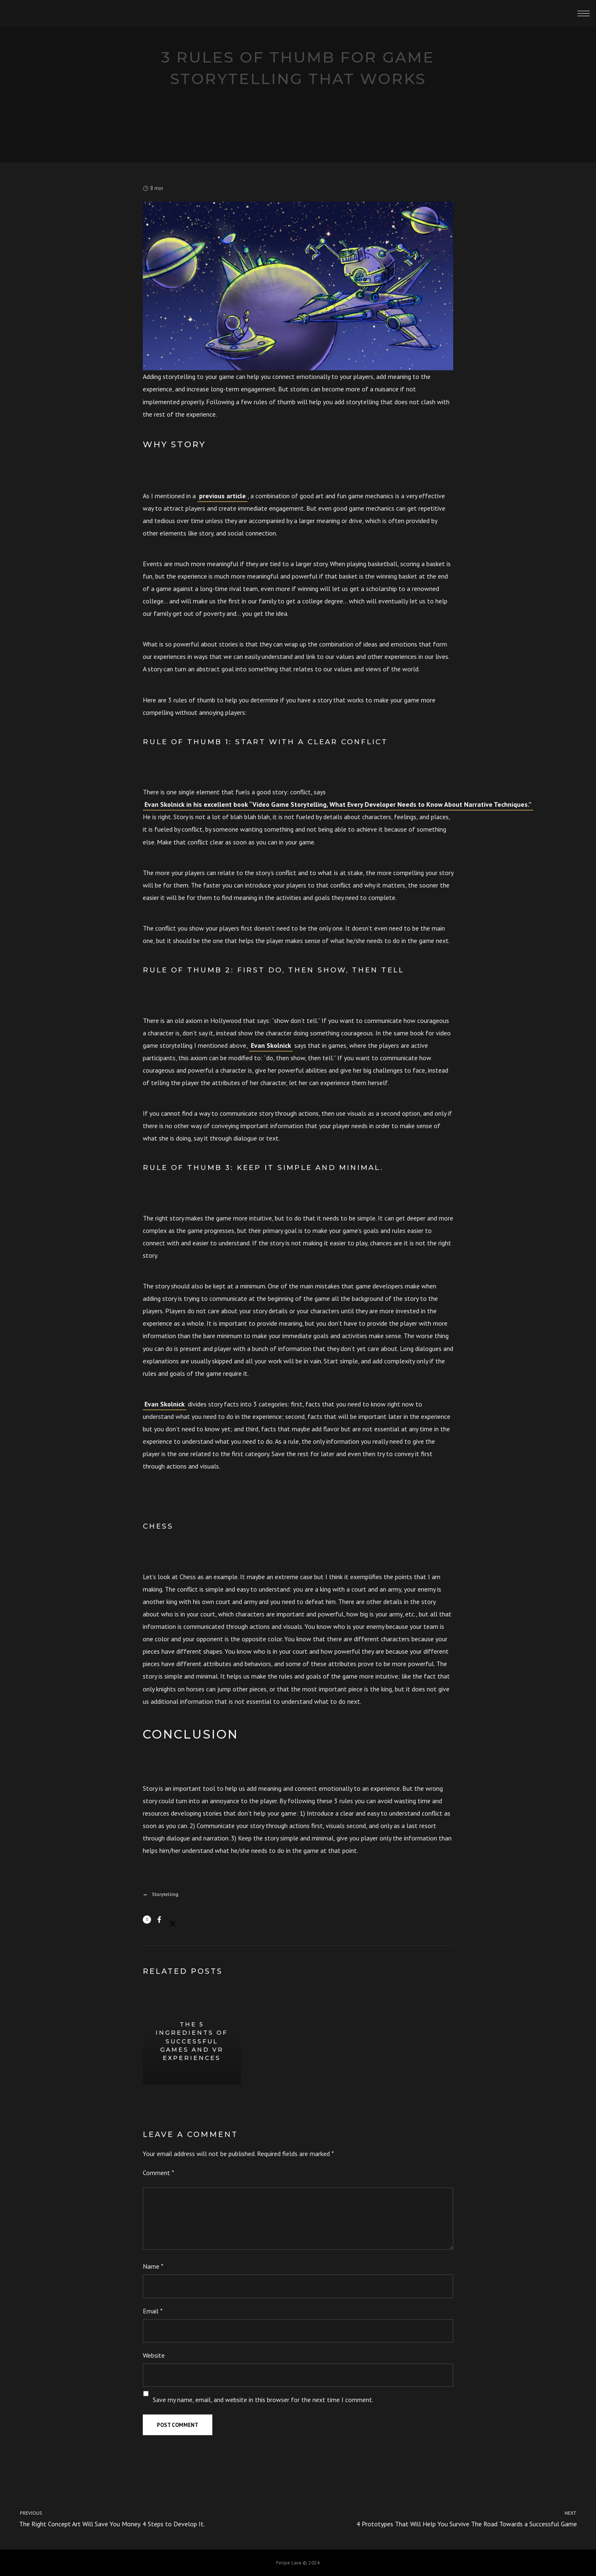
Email (153, 2311)
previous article (222, 496)
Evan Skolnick (271, 1045)
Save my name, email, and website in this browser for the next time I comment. (263, 2399)
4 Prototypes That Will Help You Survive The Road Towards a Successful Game (454, 2518)
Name (153, 2266)
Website (154, 2355)
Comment (158, 2172)
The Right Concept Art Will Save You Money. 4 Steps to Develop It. (142, 2518)
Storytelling (165, 1894)
